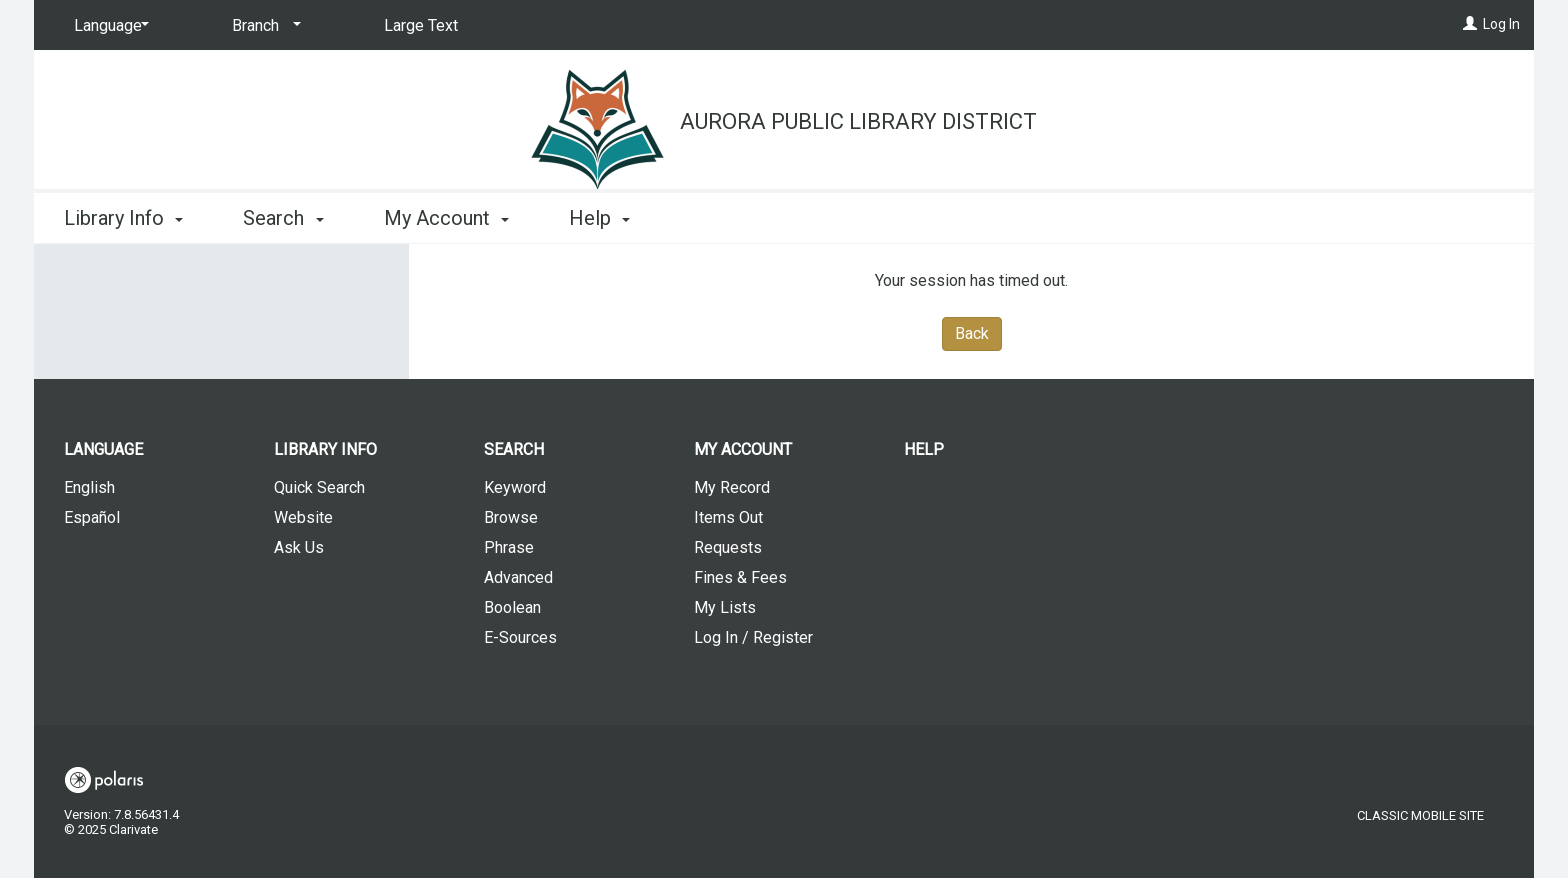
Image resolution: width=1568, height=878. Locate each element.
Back (972, 333)
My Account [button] (446, 218)
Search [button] (283, 218)
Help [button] (599, 218)
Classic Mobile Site (1420, 815)
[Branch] (263, 26)
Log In (1501, 24)
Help (924, 449)
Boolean (512, 607)
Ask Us (299, 547)
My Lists (725, 607)
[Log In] (1470, 24)
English (89, 487)
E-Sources (520, 637)
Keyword (515, 487)
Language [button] (103, 449)
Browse (511, 517)
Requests (728, 547)
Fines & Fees (740, 577)
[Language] (108, 26)
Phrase (509, 547)
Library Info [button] (123, 218)
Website (303, 517)
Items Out (728, 517)
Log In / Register (753, 637)
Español (92, 517)
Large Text (421, 25)
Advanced (518, 577)
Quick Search (319, 487)
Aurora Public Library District (858, 121)
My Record (732, 487)
